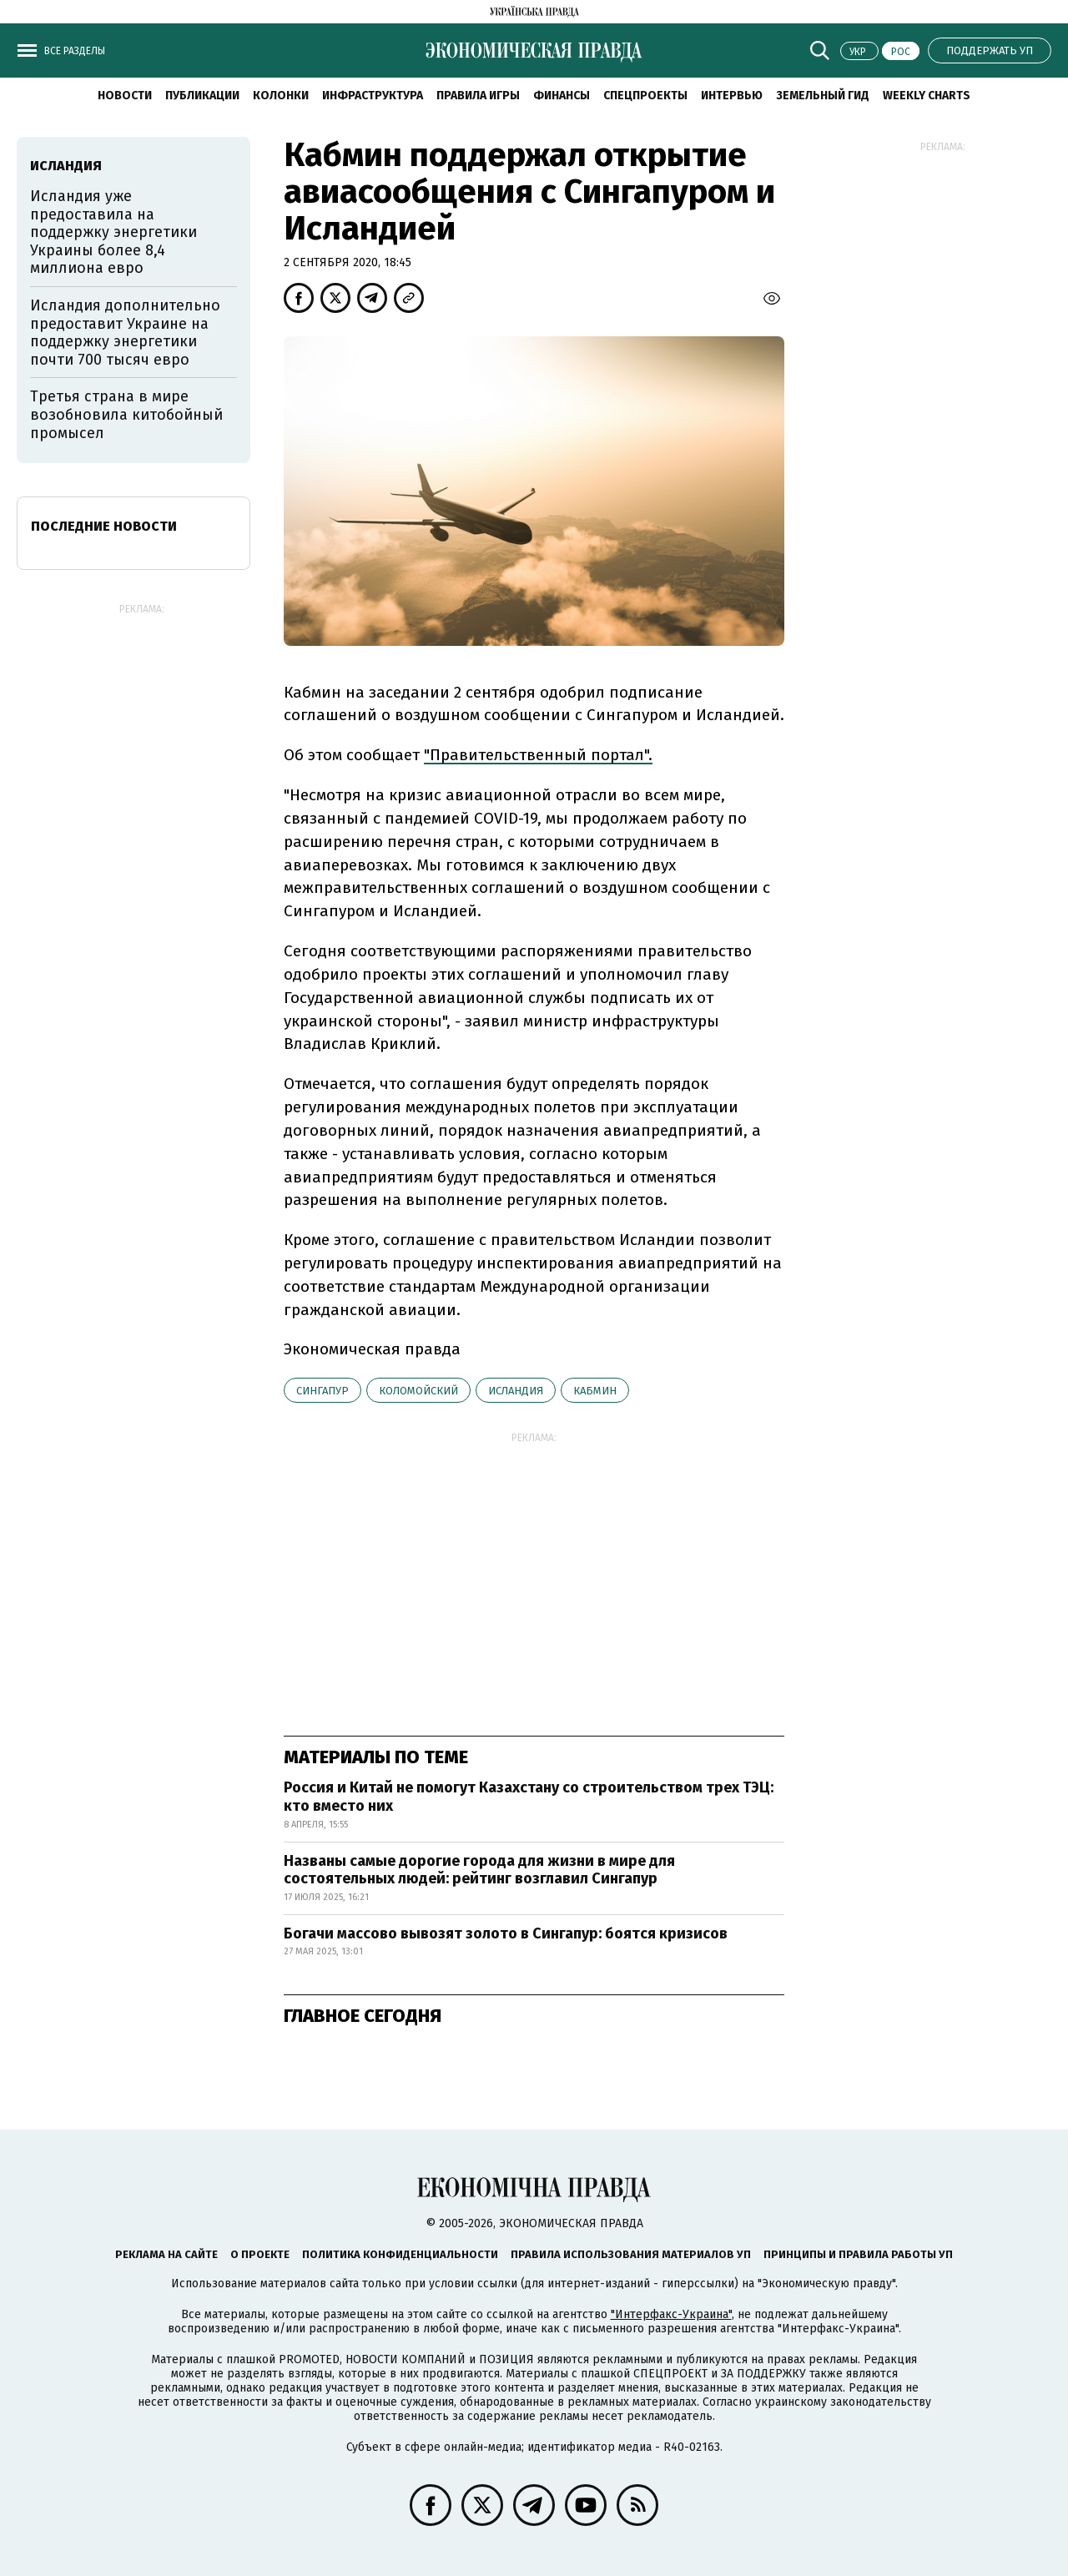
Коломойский (418, 1390)
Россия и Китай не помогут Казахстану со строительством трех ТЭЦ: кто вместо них (528, 1796)
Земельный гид (822, 95)
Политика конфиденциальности (400, 2254)
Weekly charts (926, 95)
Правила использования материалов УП (631, 2254)
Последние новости (104, 526)
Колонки (281, 95)
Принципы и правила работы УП (858, 2254)
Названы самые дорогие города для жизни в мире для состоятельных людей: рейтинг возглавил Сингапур (479, 1870)
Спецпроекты (645, 95)
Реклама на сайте (166, 2254)
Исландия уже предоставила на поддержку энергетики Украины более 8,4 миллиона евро (113, 232)
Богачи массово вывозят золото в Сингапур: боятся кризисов (506, 1933)
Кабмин (595, 1390)
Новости (125, 95)
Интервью (732, 95)
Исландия (515, 1390)
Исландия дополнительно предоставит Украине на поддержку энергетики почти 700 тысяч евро (125, 332)
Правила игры (478, 95)
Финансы (561, 95)
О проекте (260, 2254)
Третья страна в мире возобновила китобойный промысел (126, 414)
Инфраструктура (372, 95)
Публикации (202, 95)
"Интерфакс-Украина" (671, 2314)
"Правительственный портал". (538, 754)
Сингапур (322, 1390)
